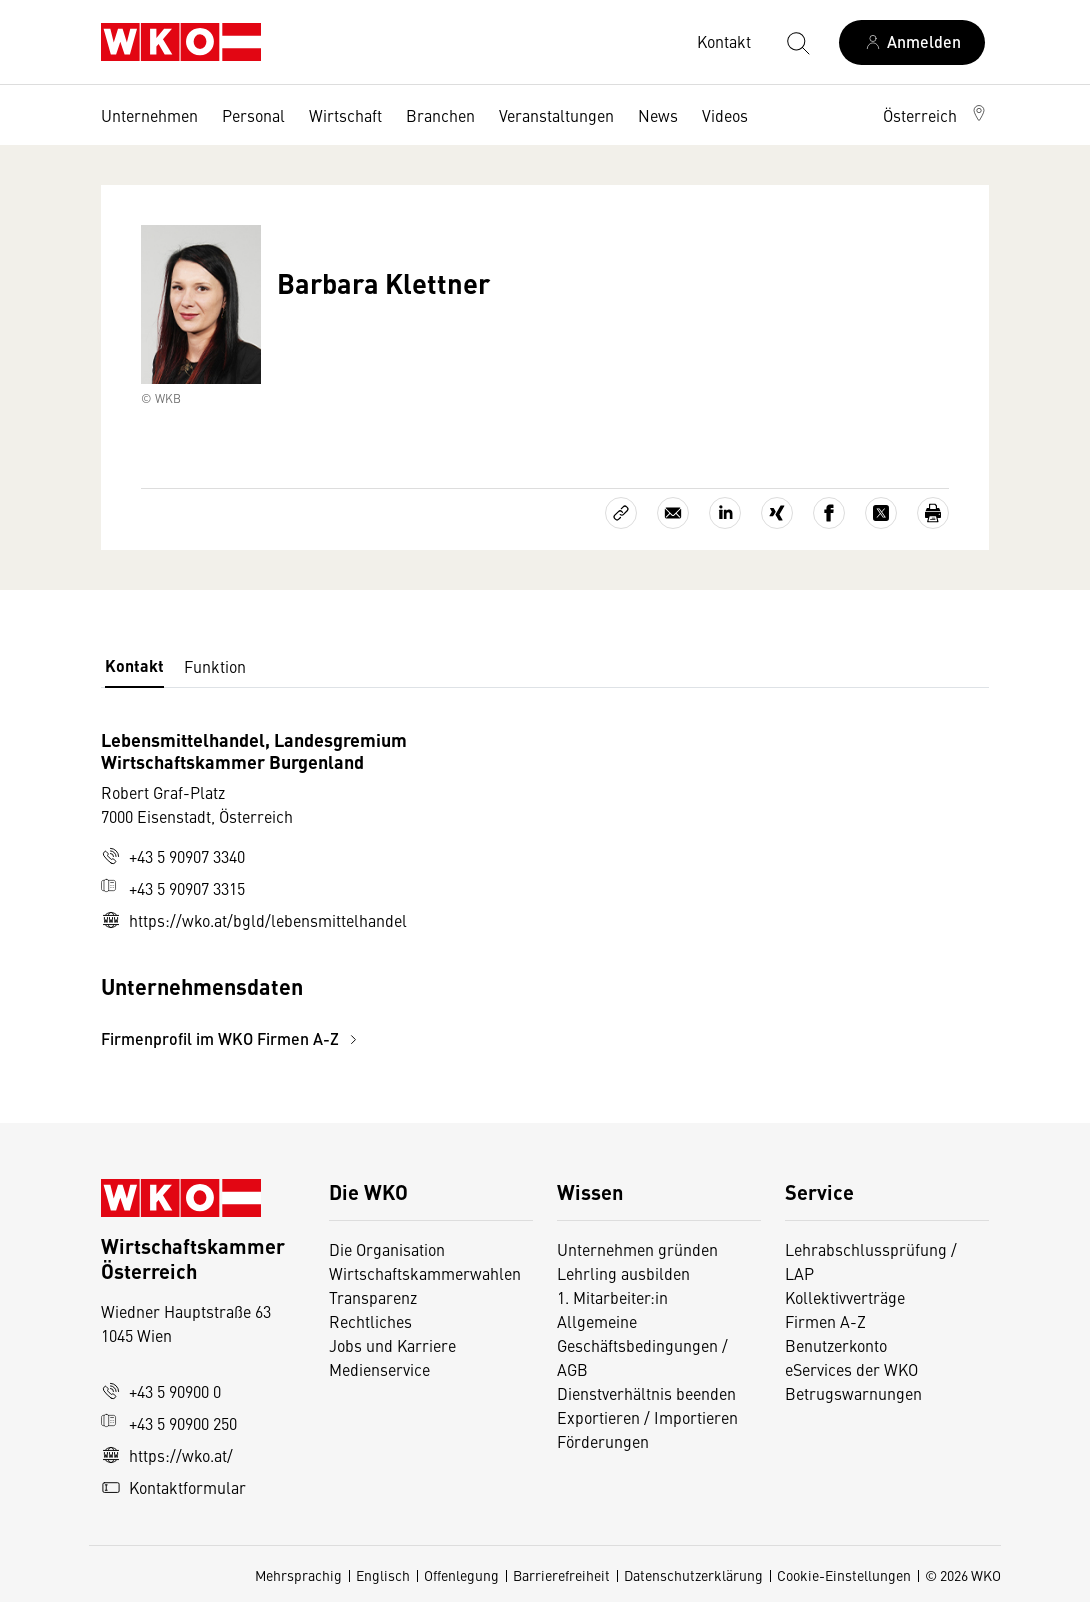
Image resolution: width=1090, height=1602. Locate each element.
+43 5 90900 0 (161, 1391)
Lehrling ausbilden (623, 1273)
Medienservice (379, 1369)
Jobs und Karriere (392, 1345)
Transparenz (373, 1297)
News (658, 115)
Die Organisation (387, 1249)
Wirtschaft (345, 115)
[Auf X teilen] (881, 513)
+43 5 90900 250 (169, 1423)
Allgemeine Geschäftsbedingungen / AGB (642, 1345)
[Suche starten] (797, 42)
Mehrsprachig (298, 1575)
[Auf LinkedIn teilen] (725, 513)
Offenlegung (461, 1575)
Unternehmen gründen (637, 1249)
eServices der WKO (851, 1369)
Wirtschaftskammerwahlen (425, 1273)
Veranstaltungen (556, 115)
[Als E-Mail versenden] (673, 513)
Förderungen (603, 1441)
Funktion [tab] (215, 666)
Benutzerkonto (836, 1345)
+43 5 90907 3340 (173, 856)
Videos (725, 115)
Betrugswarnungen (855, 1393)
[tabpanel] (397, 889)
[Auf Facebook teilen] (829, 513)
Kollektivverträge (845, 1297)
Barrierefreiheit (561, 1575)
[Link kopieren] (621, 513)
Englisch (383, 1575)
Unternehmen (149, 115)
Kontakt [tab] (134, 665)
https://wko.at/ (167, 1455)
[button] (936, 115)
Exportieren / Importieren (647, 1417)
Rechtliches (370, 1321)
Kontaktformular (173, 1487)
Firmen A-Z (825, 1321)
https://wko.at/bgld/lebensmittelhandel (254, 920)
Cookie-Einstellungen (844, 1575)
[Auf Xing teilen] (777, 513)
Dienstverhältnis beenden (646, 1393)
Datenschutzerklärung (693, 1575)
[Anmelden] (912, 42)
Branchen (440, 115)
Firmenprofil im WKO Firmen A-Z (232, 1038)
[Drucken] (933, 513)
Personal (253, 115)
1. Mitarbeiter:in (612, 1297)
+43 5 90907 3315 (173, 888)
